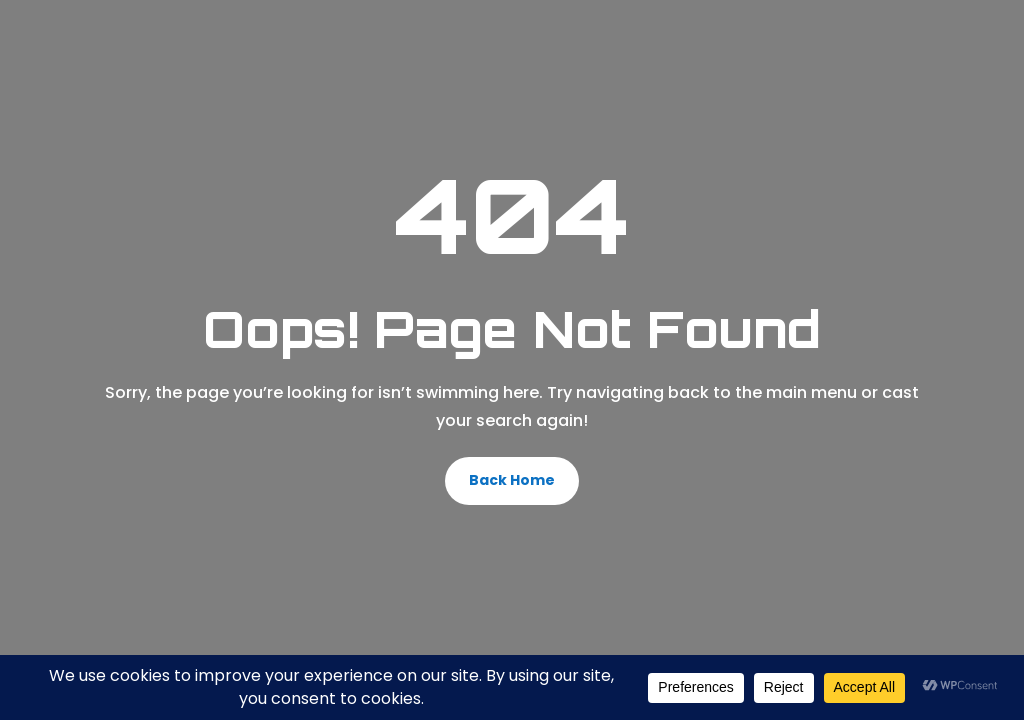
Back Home (512, 480)
